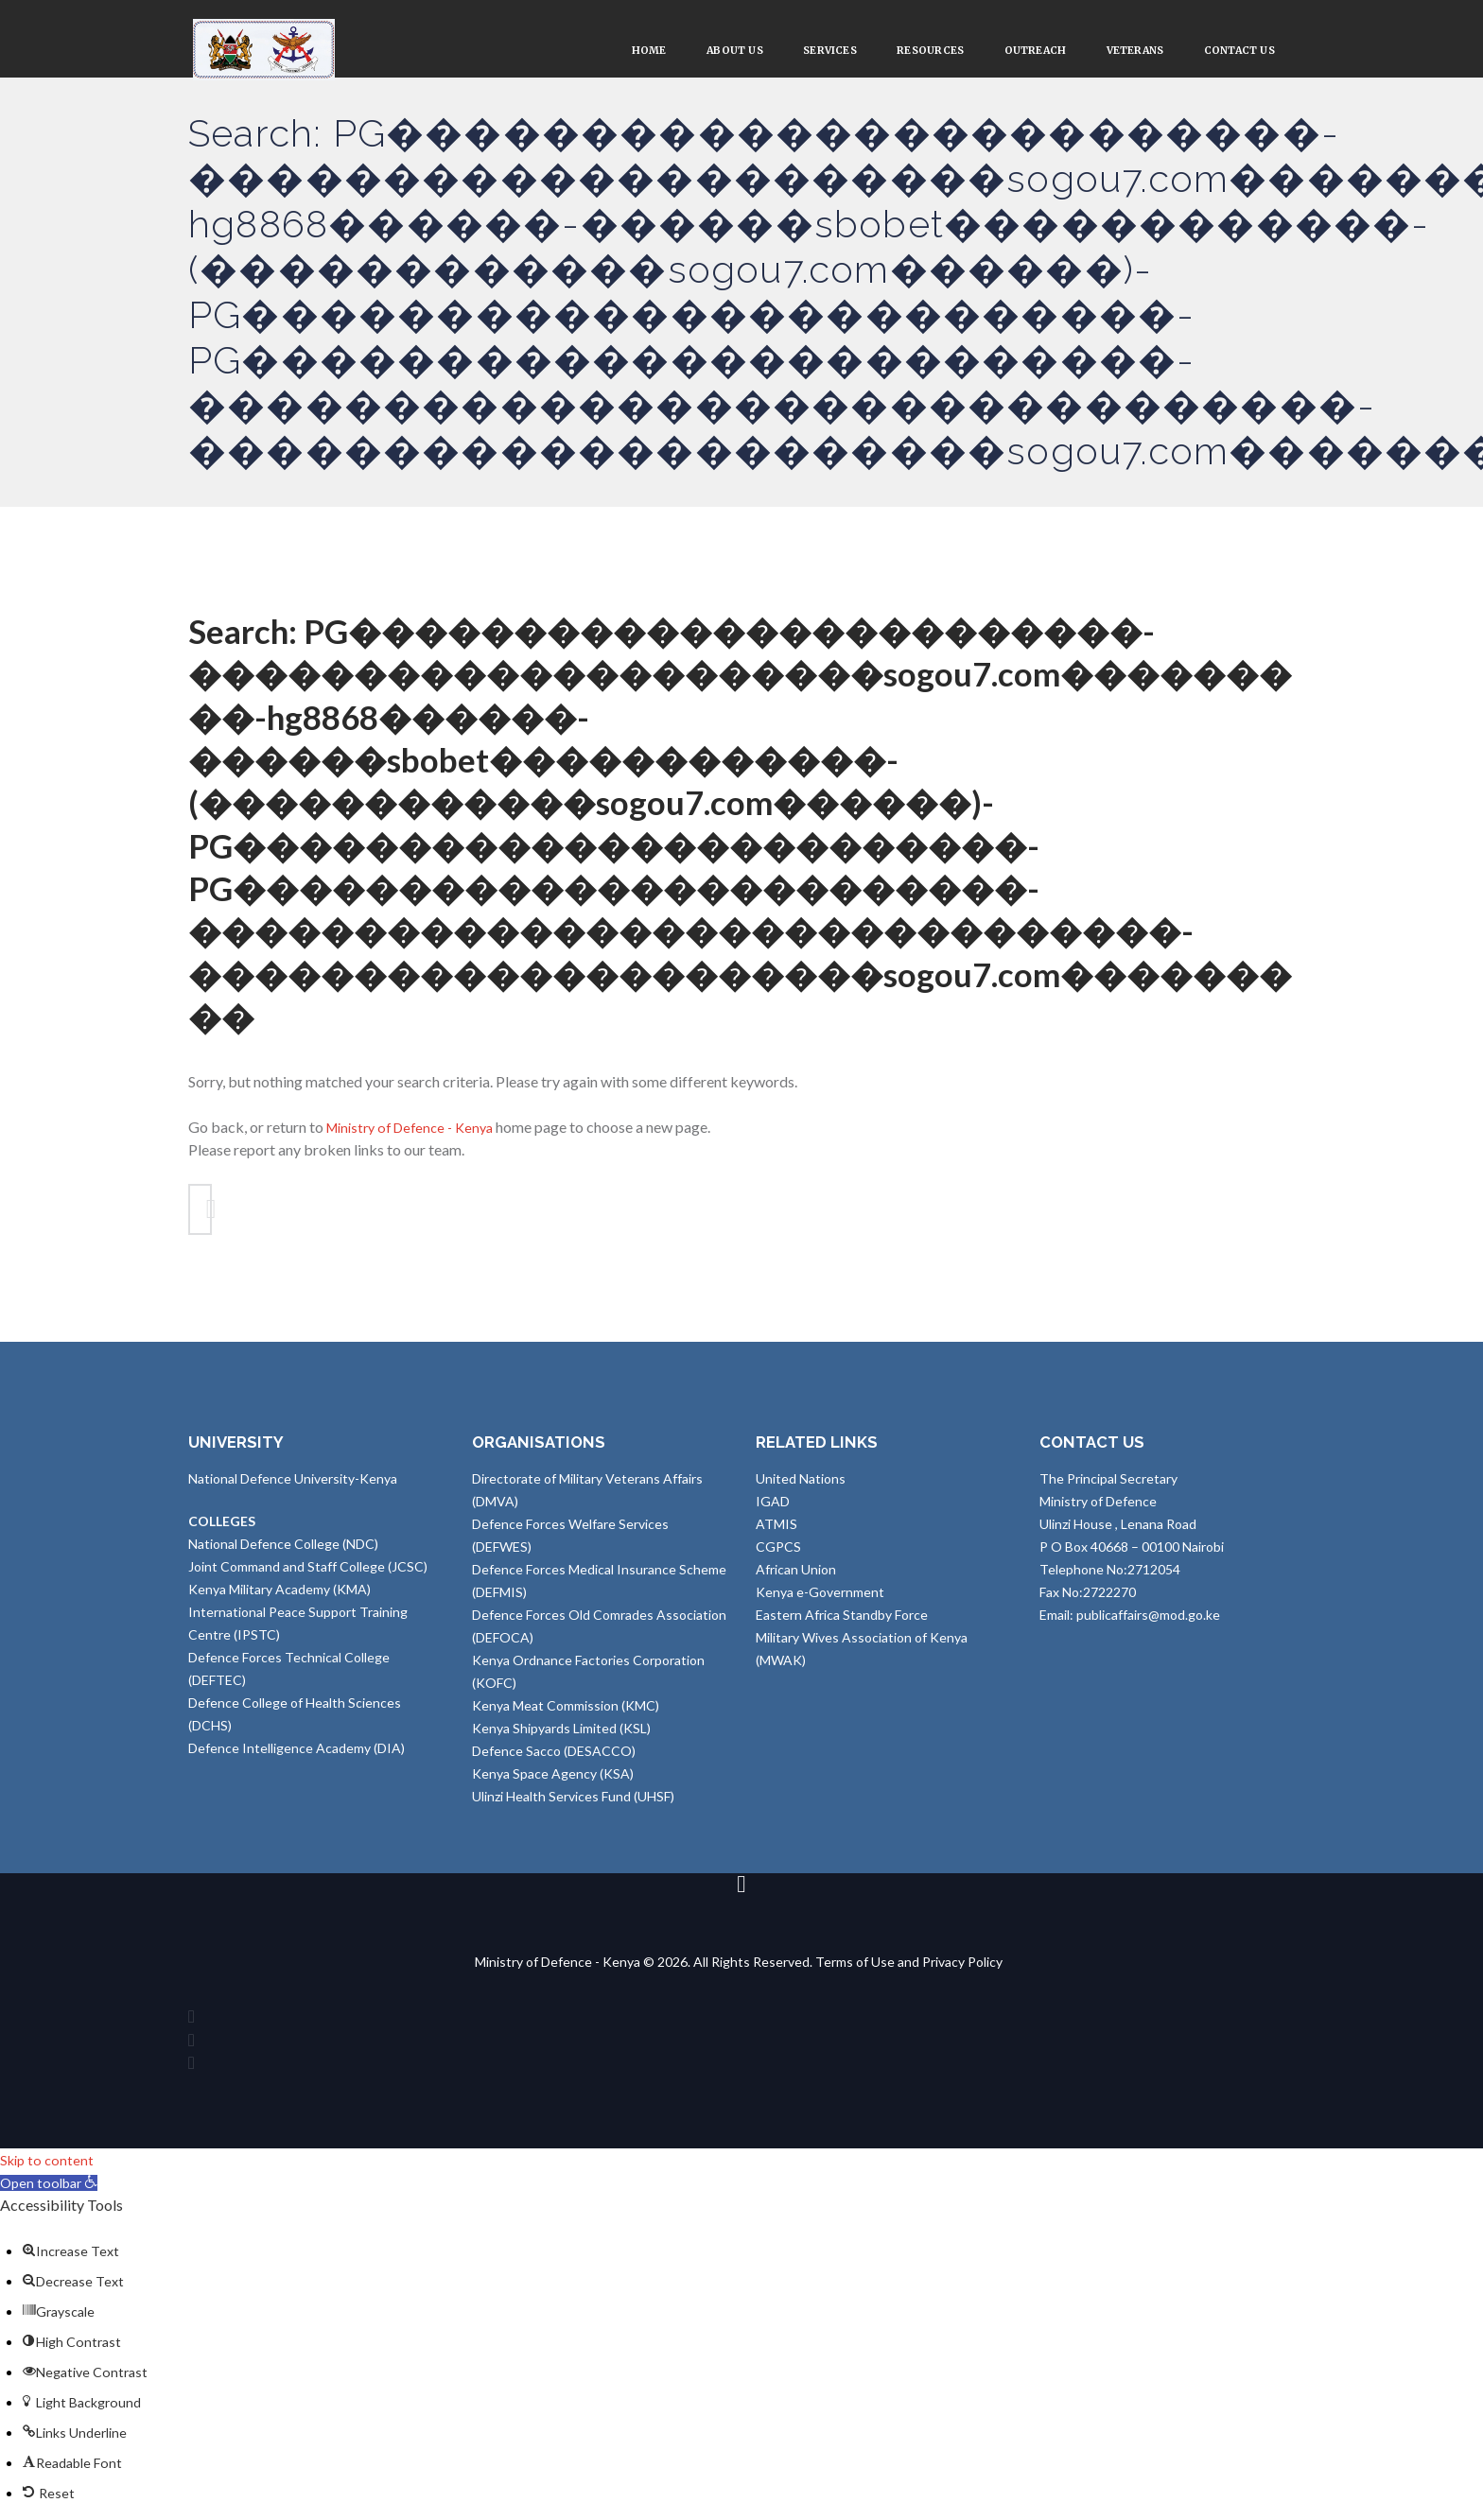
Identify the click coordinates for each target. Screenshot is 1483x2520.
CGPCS (778, 1558)
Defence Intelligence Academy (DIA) (296, 1759)
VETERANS (1112, 53)
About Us (664, 53)
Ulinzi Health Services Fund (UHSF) (573, 1807)
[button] (53, 2198)
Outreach (1000, 53)
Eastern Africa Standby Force (842, 1626)
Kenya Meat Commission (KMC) (565, 1717)
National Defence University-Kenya (292, 1490)
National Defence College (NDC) (283, 1555)
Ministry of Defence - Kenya (417, 1132)
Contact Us (1231, 53)
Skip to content (49, 2175)
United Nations (801, 1490)
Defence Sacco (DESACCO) (554, 1762)
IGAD (773, 1512)
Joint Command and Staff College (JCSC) (307, 1578)
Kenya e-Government (820, 1603)
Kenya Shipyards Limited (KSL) (561, 1739)
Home (568, 53)
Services (771, 53)
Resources (883, 53)
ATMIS (776, 1535)
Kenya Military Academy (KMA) (279, 1600)
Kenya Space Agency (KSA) (553, 1785)
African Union (796, 1581)
